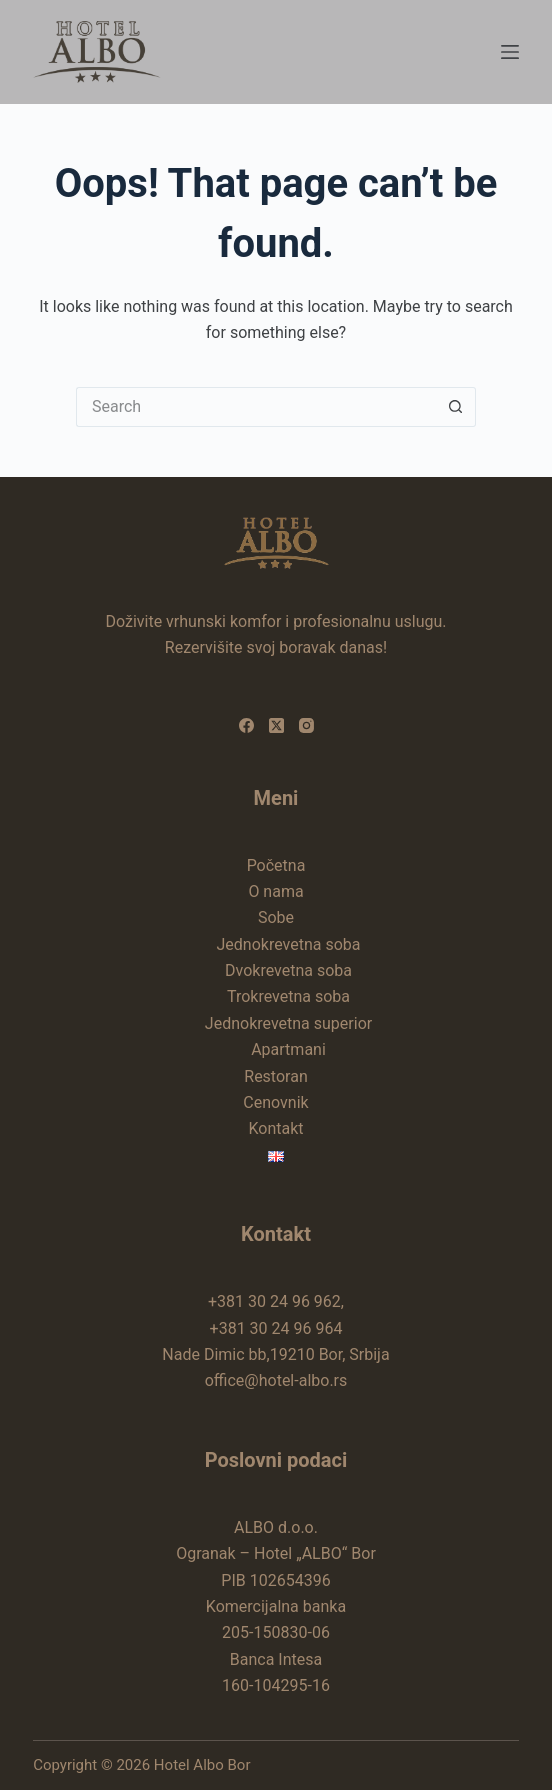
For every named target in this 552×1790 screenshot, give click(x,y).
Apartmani (288, 1049)
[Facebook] (246, 725)
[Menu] (510, 52)
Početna (276, 865)
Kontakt (275, 1128)
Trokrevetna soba (288, 996)
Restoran (275, 1076)
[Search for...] (256, 407)
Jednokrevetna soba (288, 944)
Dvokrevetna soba (288, 970)
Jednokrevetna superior (288, 1023)
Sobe (276, 917)
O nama (275, 891)
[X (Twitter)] (276, 725)
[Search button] (456, 407)
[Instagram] (306, 725)
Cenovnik (275, 1102)
